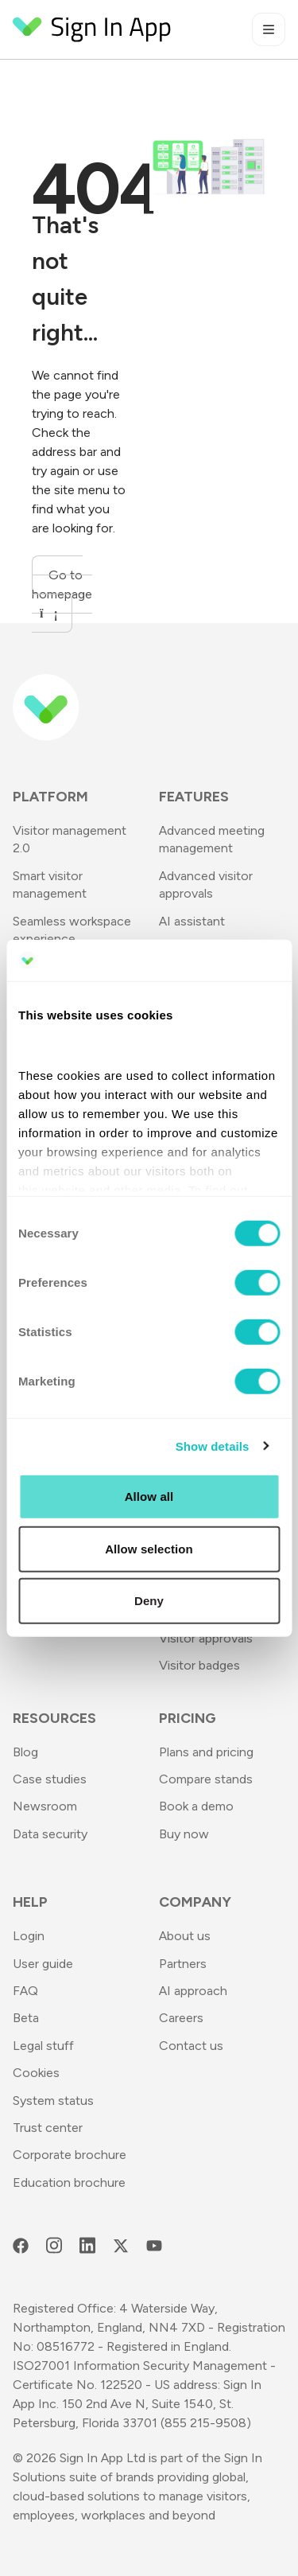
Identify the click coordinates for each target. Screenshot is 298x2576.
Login (29, 1935)
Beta (26, 2017)
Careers (181, 2017)
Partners (183, 1963)
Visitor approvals (206, 1638)
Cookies (36, 2072)
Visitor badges (199, 1665)
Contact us (191, 2045)
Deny (149, 1601)
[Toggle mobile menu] (268, 29)
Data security (50, 1833)
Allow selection (149, 1548)
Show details (213, 1445)
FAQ (25, 1990)
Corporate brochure (69, 2154)
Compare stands (206, 1779)
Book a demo (196, 1806)
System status (53, 2100)
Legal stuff (43, 2045)
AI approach (193, 1990)
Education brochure (69, 2182)
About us (185, 1935)
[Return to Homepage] (92, 29)
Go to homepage (62, 593)
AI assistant (192, 921)
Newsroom (45, 1806)
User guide (43, 1963)
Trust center (48, 2127)
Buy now (184, 1833)
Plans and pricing (206, 1752)
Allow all (149, 1496)
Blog (25, 1752)
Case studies (50, 1779)
